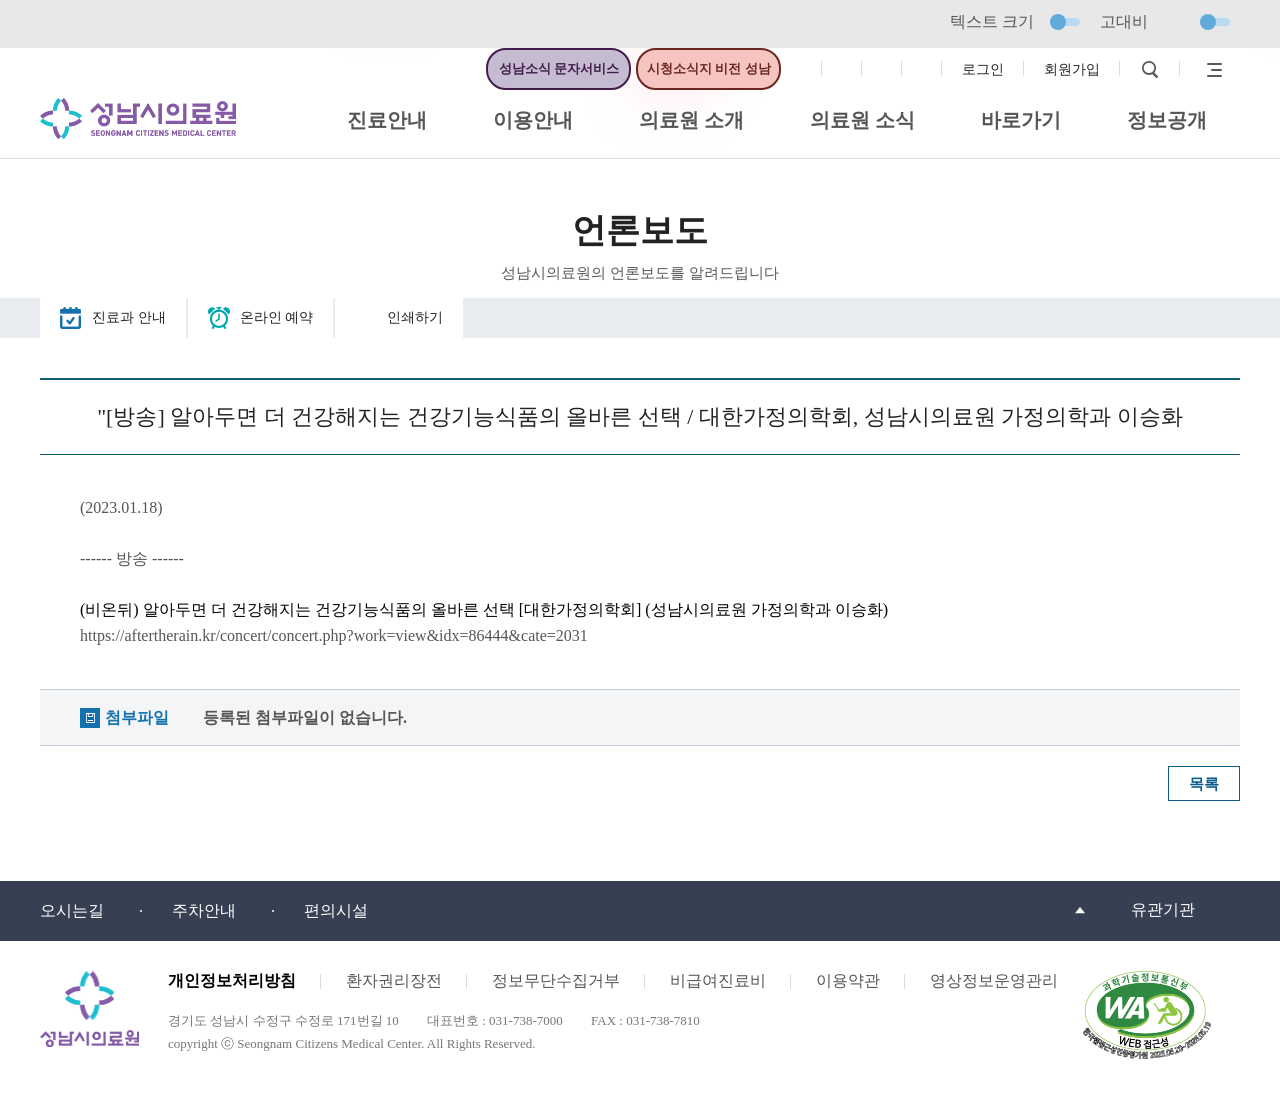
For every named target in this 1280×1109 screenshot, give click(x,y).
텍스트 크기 (1015, 21)
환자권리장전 (394, 980)
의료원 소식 (862, 120)
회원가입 (1072, 69)
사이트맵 (1210, 70)
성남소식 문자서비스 (559, 68)
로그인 (983, 69)
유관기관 (1163, 909)
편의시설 (336, 910)
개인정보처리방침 (232, 980)
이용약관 (848, 980)
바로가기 (1021, 120)
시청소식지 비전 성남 (709, 68)
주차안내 (204, 910)
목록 (1204, 784)
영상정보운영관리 (994, 980)
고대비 (1165, 21)
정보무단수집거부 (556, 980)
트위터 (882, 70)
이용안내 (533, 120)
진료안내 (387, 120)
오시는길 (72, 910)
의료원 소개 (691, 120)
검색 (1150, 70)
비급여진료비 (718, 980)
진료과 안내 (129, 317)
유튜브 (922, 70)
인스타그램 (842, 70)
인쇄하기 (415, 317)
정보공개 (1167, 120)
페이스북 (802, 70)
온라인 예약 (277, 317)
